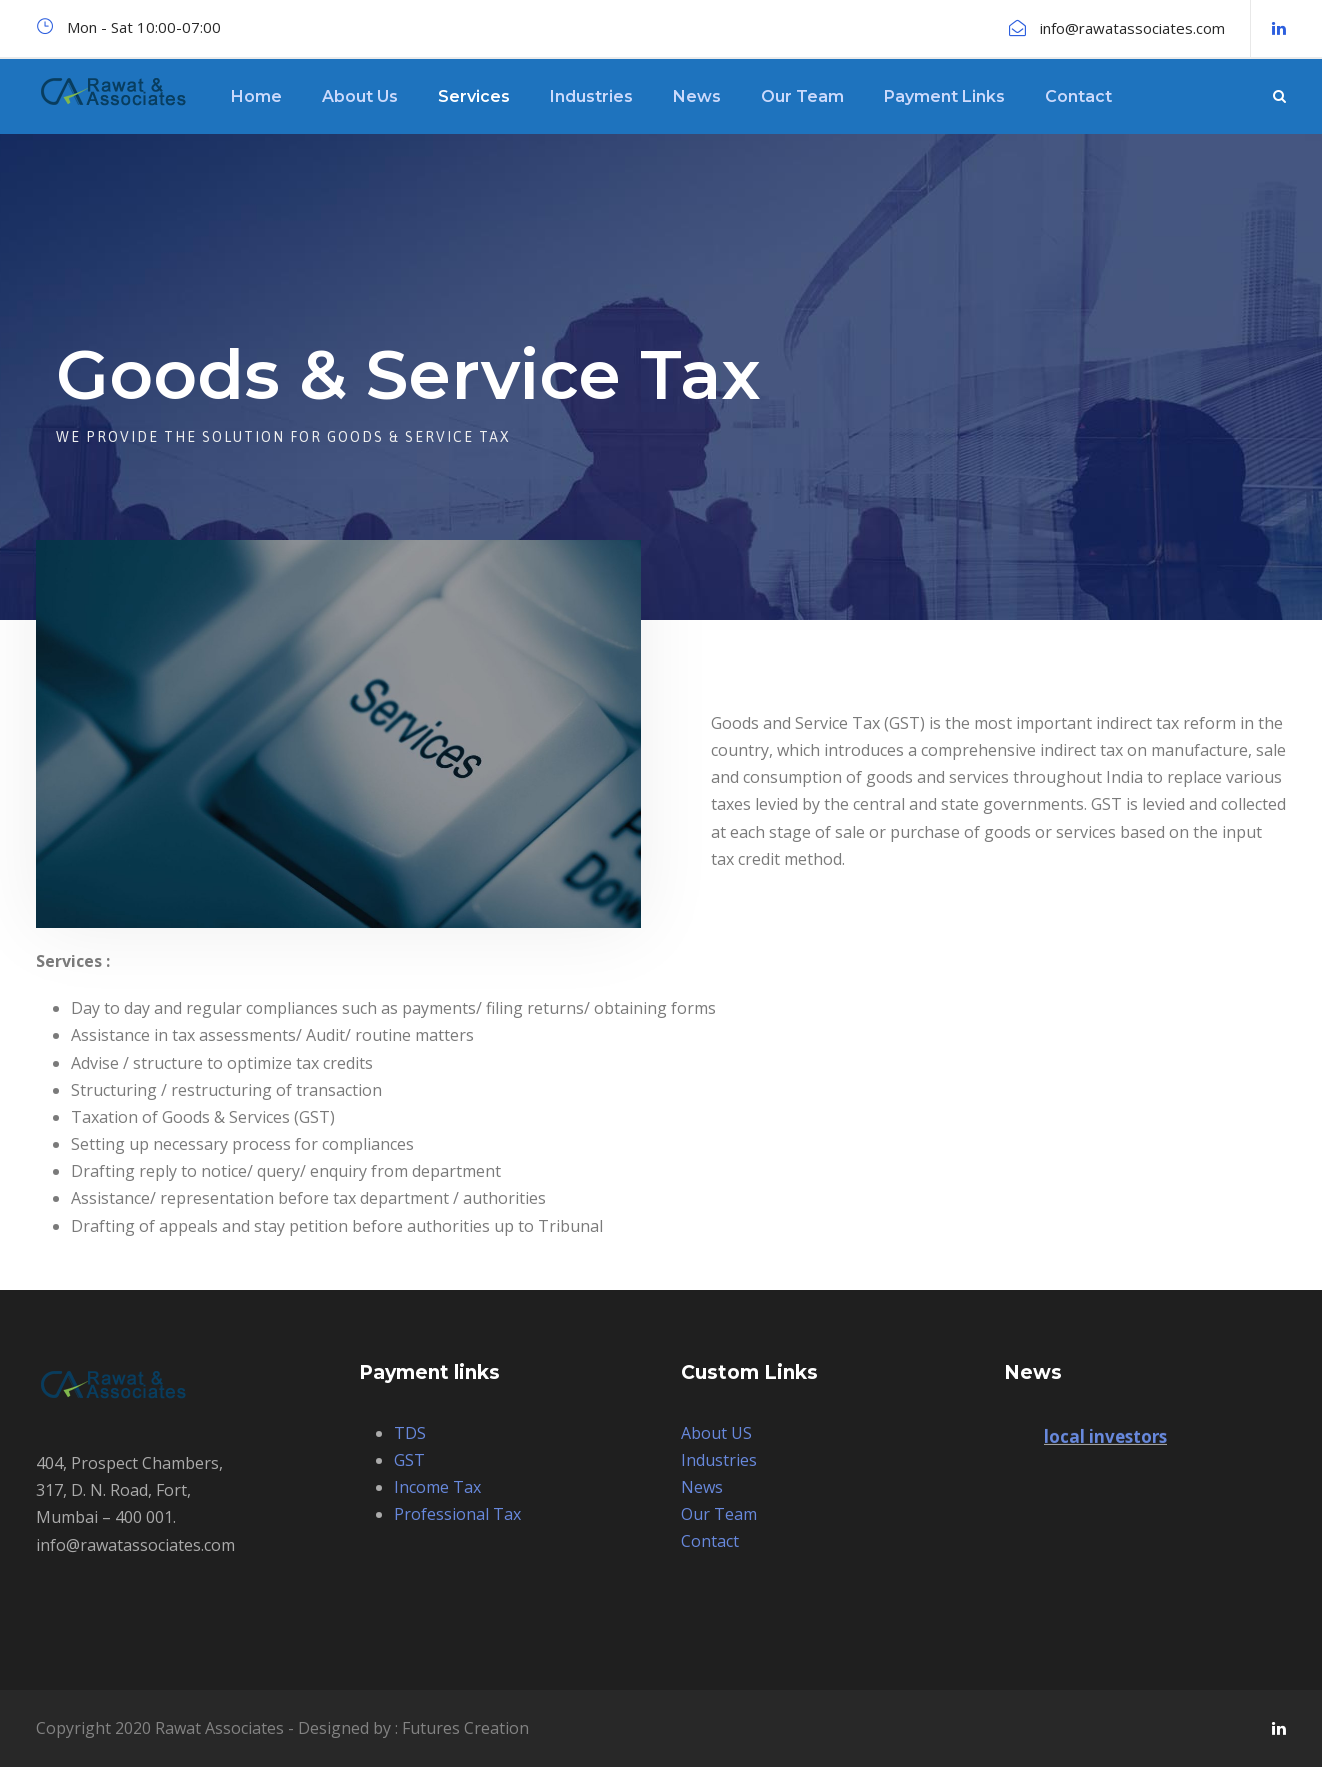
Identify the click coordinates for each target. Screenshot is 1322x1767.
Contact (1078, 96)
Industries (591, 96)
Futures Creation (465, 1728)
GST (409, 1460)
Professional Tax (457, 1514)
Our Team (802, 96)
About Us (360, 96)
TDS (410, 1433)
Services (474, 96)
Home (256, 96)
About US (716, 1433)
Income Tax (437, 1487)
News (697, 96)
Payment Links (944, 96)
